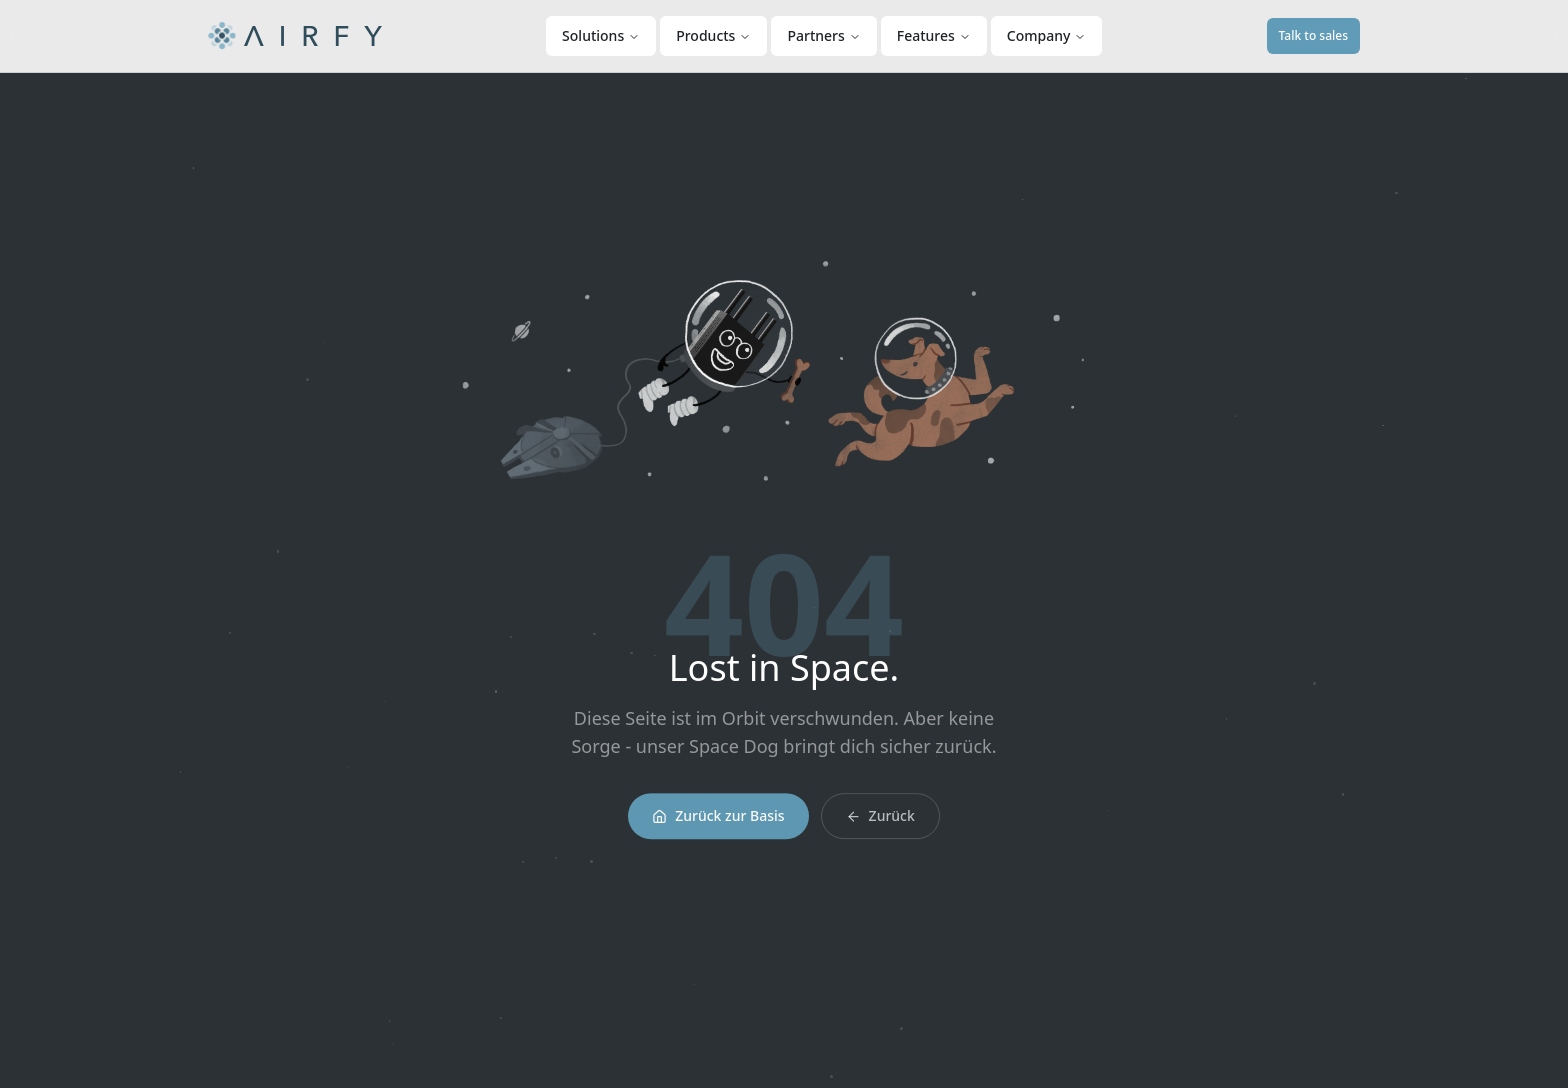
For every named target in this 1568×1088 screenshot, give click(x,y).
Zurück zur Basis (718, 821)
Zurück (880, 821)
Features (934, 35)
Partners (823, 35)
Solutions (601, 35)
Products (713, 35)
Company (1047, 35)
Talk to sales (1313, 35)
